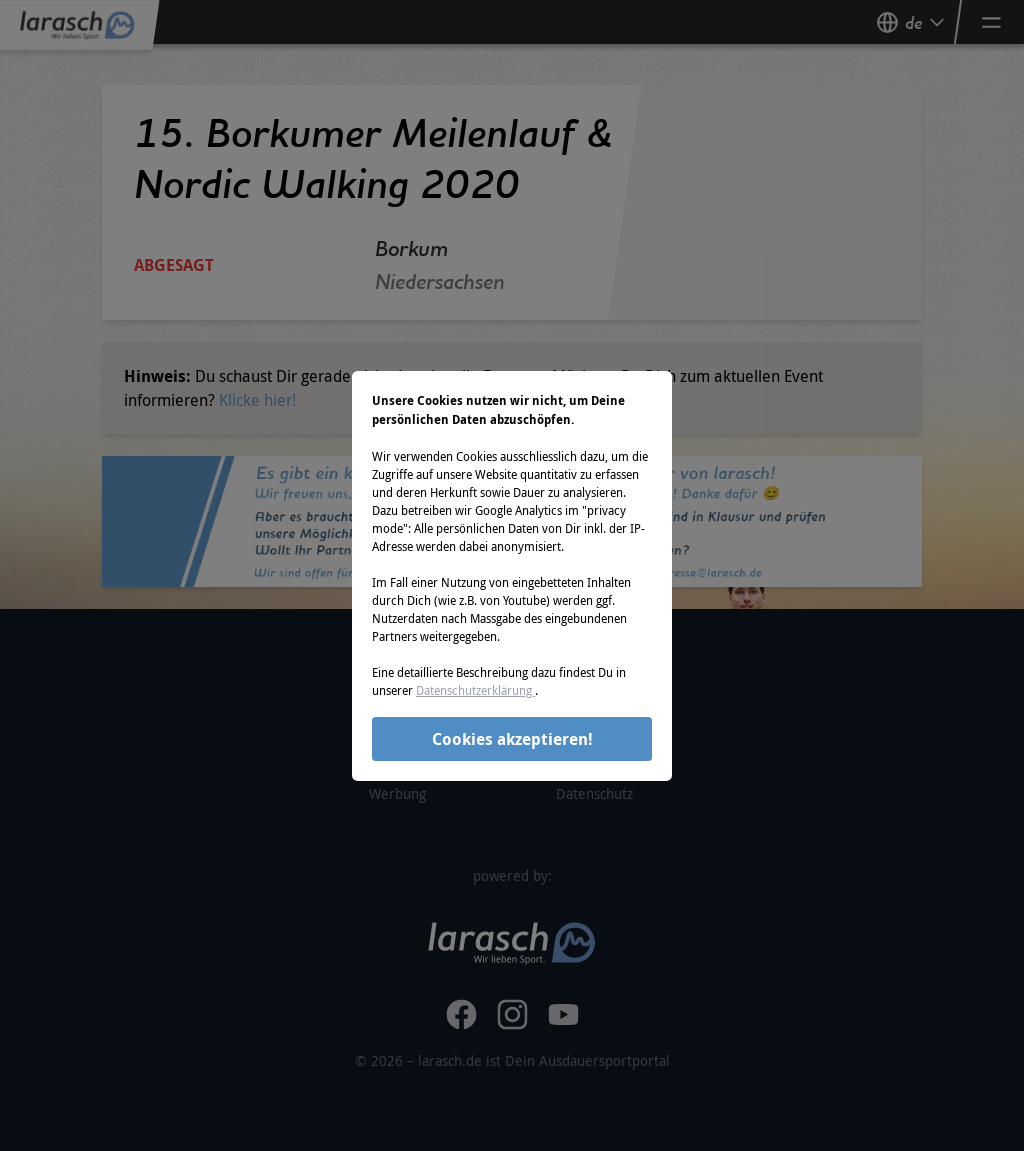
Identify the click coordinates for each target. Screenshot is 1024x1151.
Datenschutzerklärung (475, 690)
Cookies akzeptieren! (512, 739)
